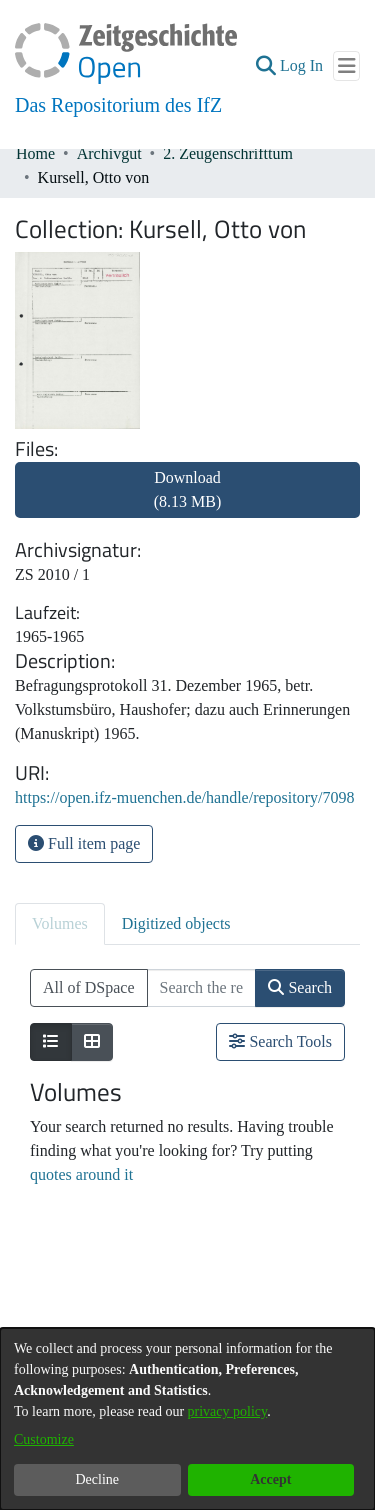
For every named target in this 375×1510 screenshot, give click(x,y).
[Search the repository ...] (202, 988)
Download (188, 489)
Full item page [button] (84, 843)
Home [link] (35, 153)
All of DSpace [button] (89, 987)
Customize (44, 1439)
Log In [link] (302, 65)
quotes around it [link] (81, 1174)
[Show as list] (51, 1042)
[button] (265, 66)
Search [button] (300, 987)
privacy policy (228, 1411)
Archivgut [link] (109, 153)
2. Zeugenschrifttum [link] (228, 153)
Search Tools (280, 1041)
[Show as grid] (92, 1042)
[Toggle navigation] (346, 66)
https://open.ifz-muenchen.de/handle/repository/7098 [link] (184, 797)
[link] (187, 501)
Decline (97, 1479)
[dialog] (187, 1419)
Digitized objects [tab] (176, 923)
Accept (270, 1479)
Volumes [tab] (60, 923)
